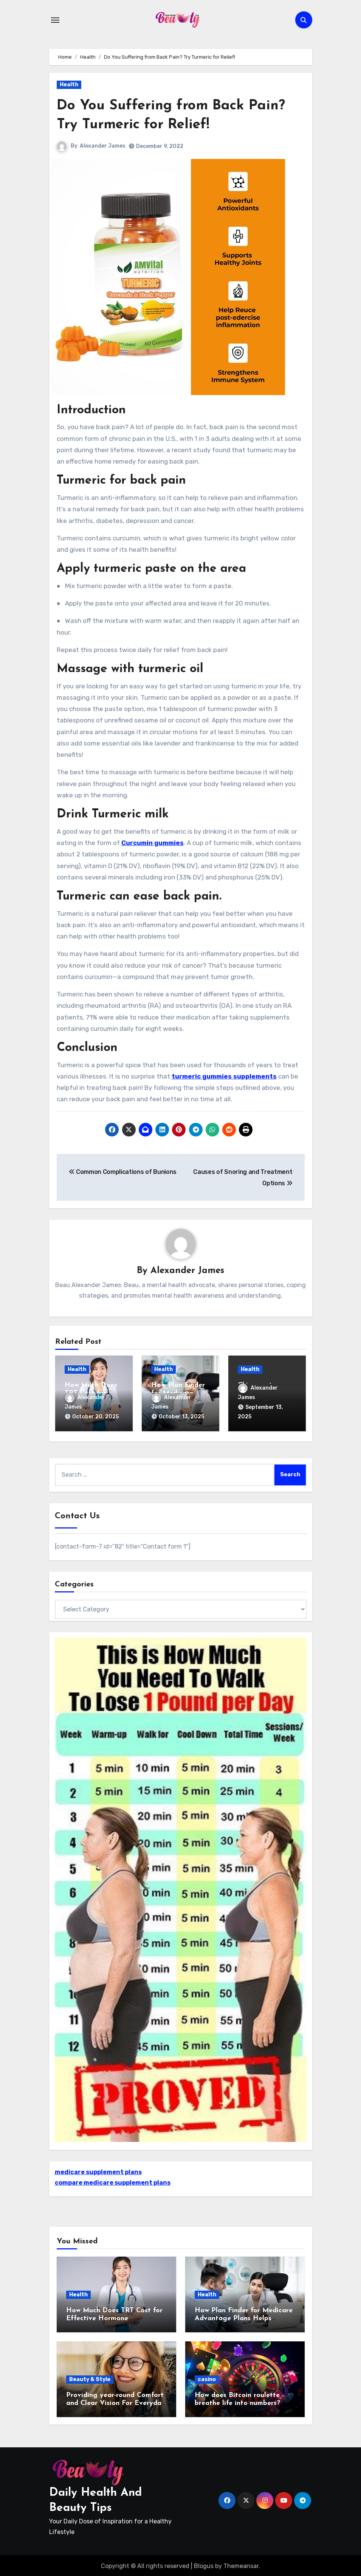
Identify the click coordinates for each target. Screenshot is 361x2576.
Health (69, 84)
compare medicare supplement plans (112, 2181)
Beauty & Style (89, 2378)
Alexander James (103, 146)
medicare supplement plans (98, 2170)
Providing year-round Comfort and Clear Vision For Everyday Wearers (115, 2402)
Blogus (204, 2564)
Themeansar (241, 2564)
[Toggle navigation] (55, 20)
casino (207, 2378)
